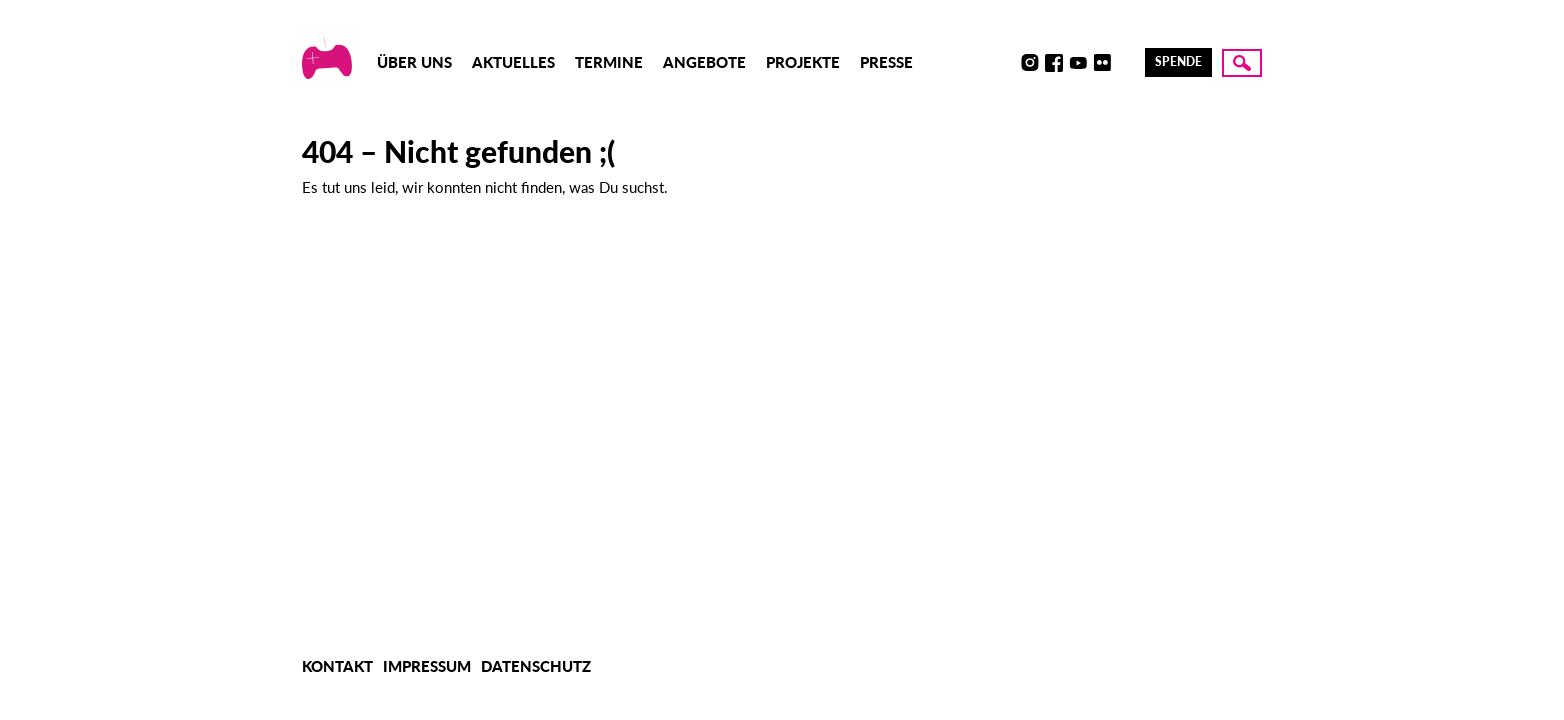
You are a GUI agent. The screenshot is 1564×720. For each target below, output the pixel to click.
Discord (1006, 63)
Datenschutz (536, 666)
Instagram (1030, 63)
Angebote (704, 62)
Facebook (1054, 63)
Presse (886, 62)
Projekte (803, 62)
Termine (609, 62)
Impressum (427, 666)
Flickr (1102, 63)
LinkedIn (1126, 63)
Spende (1178, 61)
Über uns (414, 62)
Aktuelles (513, 62)
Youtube (1078, 63)
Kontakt (337, 666)
